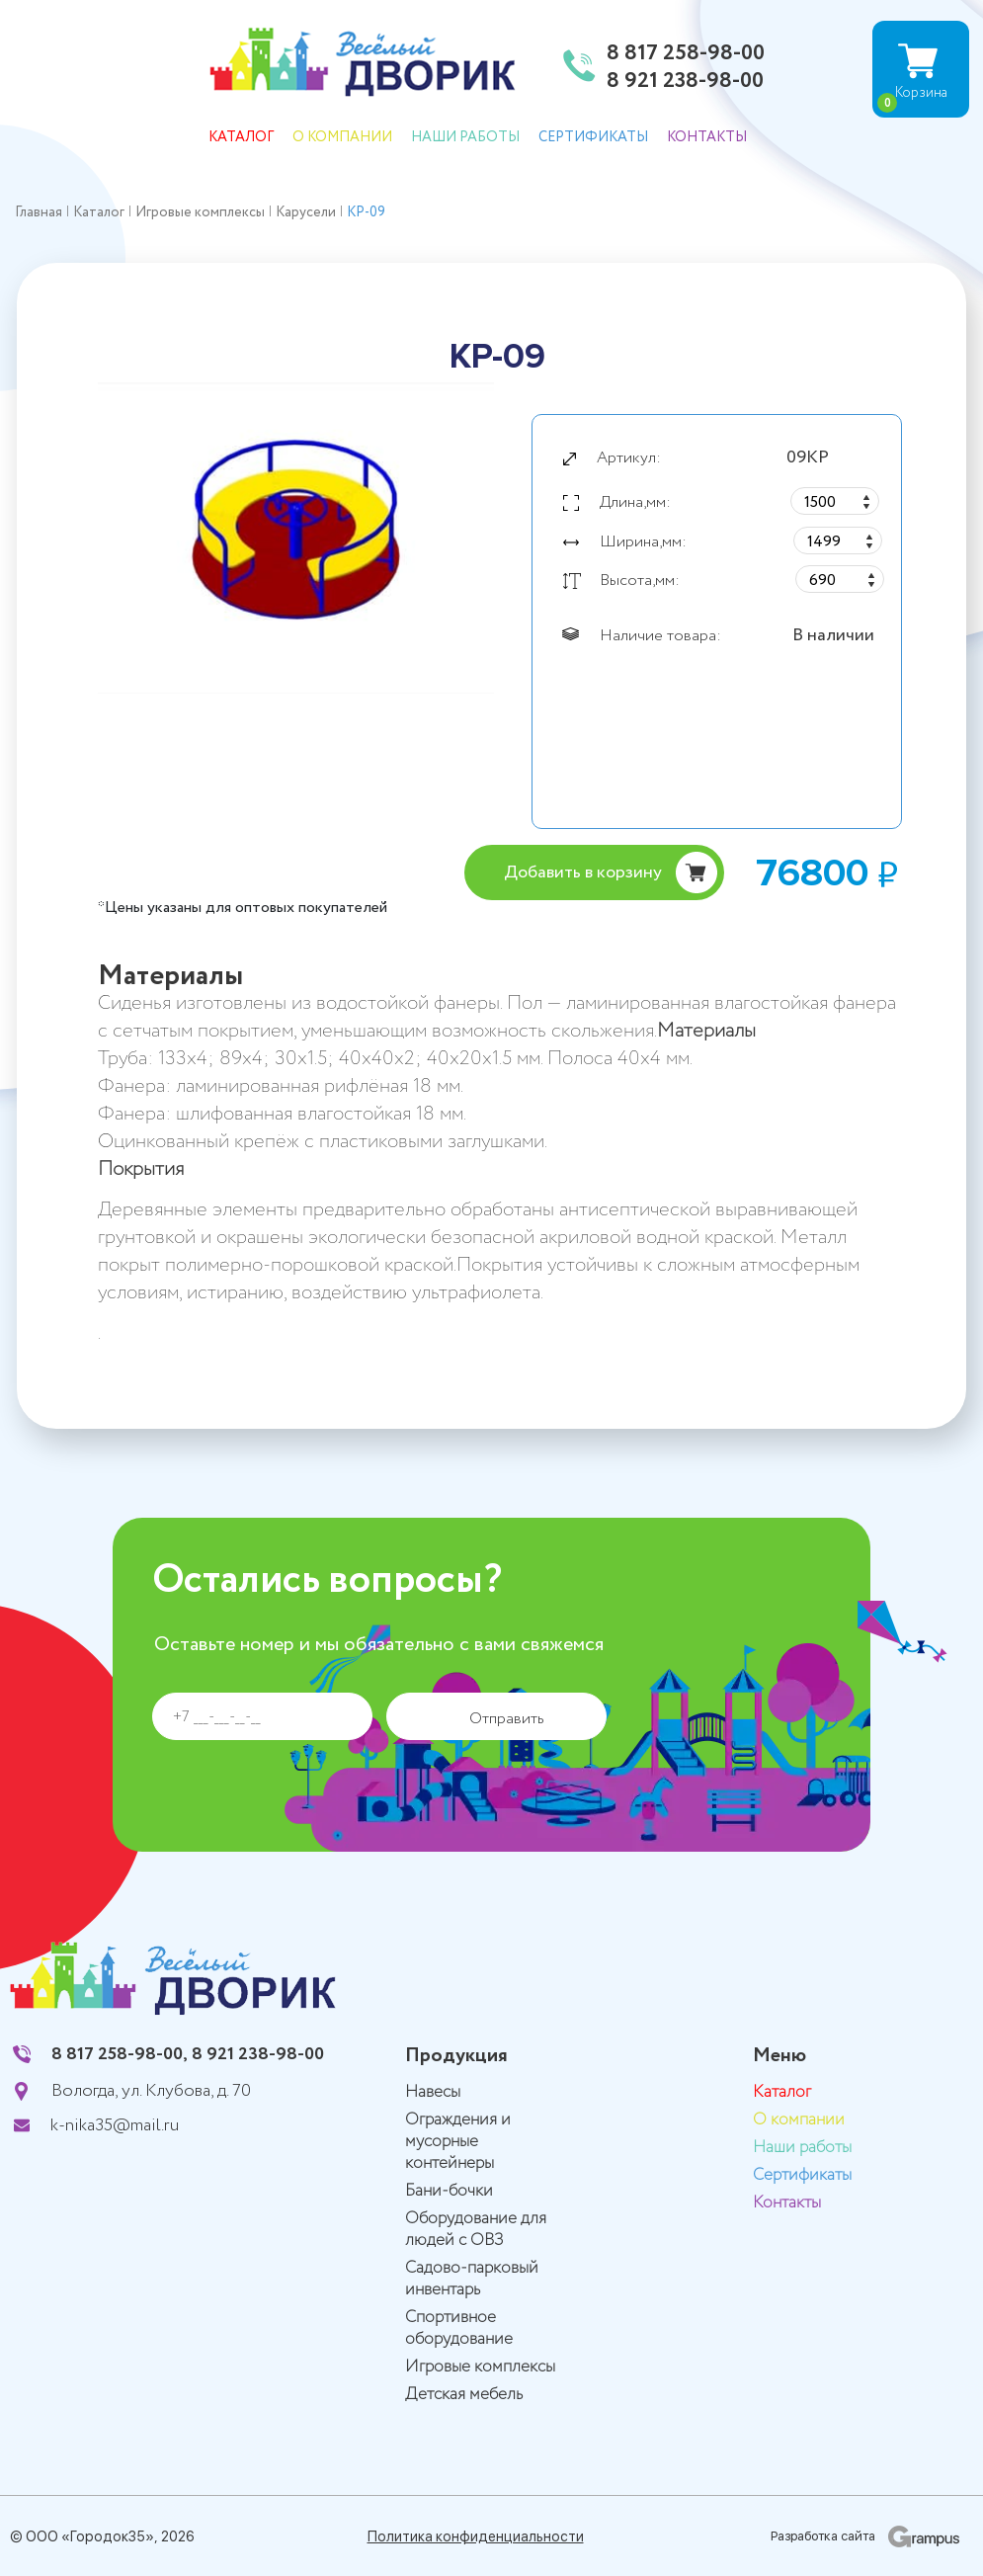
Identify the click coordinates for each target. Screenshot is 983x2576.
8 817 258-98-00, (119, 2054)
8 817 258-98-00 (686, 54)
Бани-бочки (449, 2191)
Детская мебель (464, 2394)
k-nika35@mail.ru (114, 2125)
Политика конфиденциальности (476, 2536)
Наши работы (465, 137)
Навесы (432, 2092)
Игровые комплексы (480, 2367)
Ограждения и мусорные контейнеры (458, 2142)
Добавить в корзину (583, 872)
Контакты (707, 137)
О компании (342, 137)
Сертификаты (593, 137)
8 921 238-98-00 (685, 82)
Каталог (241, 137)
